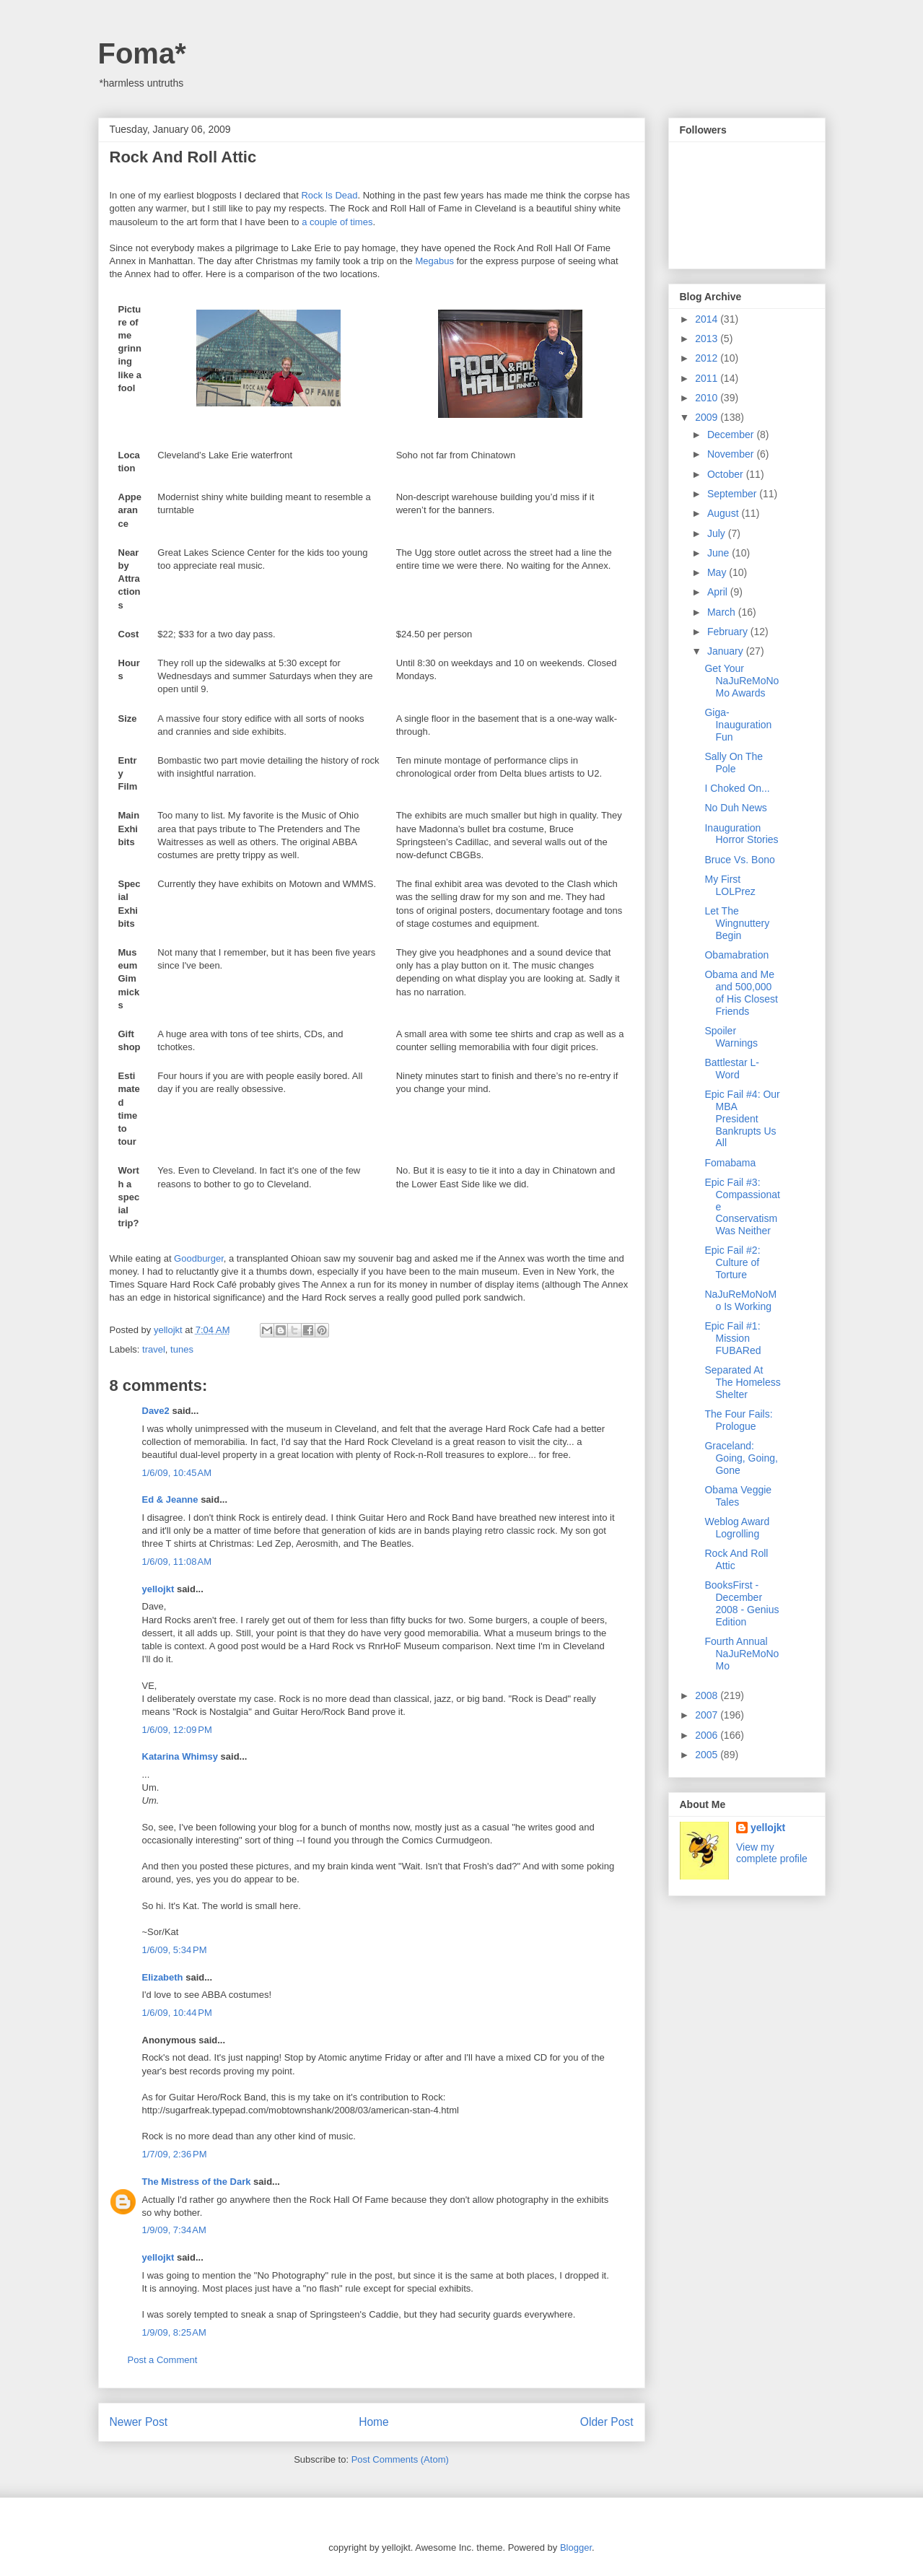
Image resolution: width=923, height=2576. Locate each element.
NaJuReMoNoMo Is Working (740, 1300)
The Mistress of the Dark (196, 2181)
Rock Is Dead (329, 195)
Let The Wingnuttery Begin (736, 923)
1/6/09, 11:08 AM (177, 1561)
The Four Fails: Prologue (738, 1420)
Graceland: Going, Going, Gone (740, 1458)
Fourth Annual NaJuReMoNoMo (741, 1654)
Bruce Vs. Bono (739, 859)
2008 (707, 1695)
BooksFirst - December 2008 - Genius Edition (741, 1603)
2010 (707, 397)
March (722, 612)
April (718, 592)
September (733, 493)
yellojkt (158, 1589)
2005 (707, 1754)
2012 (707, 358)
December (731, 434)
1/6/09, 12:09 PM (177, 1729)
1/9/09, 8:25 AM (174, 2332)
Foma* (142, 53)
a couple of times (337, 222)
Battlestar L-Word (731, 1068)
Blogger (576, 2547)
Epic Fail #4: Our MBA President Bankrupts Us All (741, 1118)
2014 (707, 319)
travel (153, 1349)
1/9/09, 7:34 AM (174, 2229)
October (726, 474)
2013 (707, 338)
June (719, 553)
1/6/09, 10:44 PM (177, 2012)
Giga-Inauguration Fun (737, 725)
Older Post (607, 2422)
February (729, 631)
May (718, 572)
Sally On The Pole (733, 762)
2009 (707, 417)
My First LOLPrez (729, 885)
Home (374, 2422)
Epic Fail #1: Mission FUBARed (732, 1338)
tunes (181, 1349)
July (717, 533)
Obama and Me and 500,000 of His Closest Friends (740, 992)
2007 (707, 1715)
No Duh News (735, 807)
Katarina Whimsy (180, 1756)
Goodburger (199, 1258)
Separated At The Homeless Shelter (742, 1382)
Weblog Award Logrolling (736, 1528)
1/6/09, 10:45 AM (177, 1472)
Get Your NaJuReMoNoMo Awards (741, 681)
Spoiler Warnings (731, 1037)
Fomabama (730, 1163)
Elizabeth (162, 1977)
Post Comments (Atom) (400, 2459)
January (726, 651)
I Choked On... (736, 788)
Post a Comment (163, 2359)
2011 (707, 378)
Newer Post (139, 2422)
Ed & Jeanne (170, 1499)
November (731, 454)
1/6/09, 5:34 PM (174, 1949)
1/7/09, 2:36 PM (174, 2154)
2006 (707, 1735)
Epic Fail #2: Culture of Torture (732, 1262)
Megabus (434, 261)
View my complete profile (772, 1852)
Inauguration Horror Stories (741, 834)
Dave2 (156, 1410)
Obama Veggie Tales (737, 1496)
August (724, 513)
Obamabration (736, 955)
